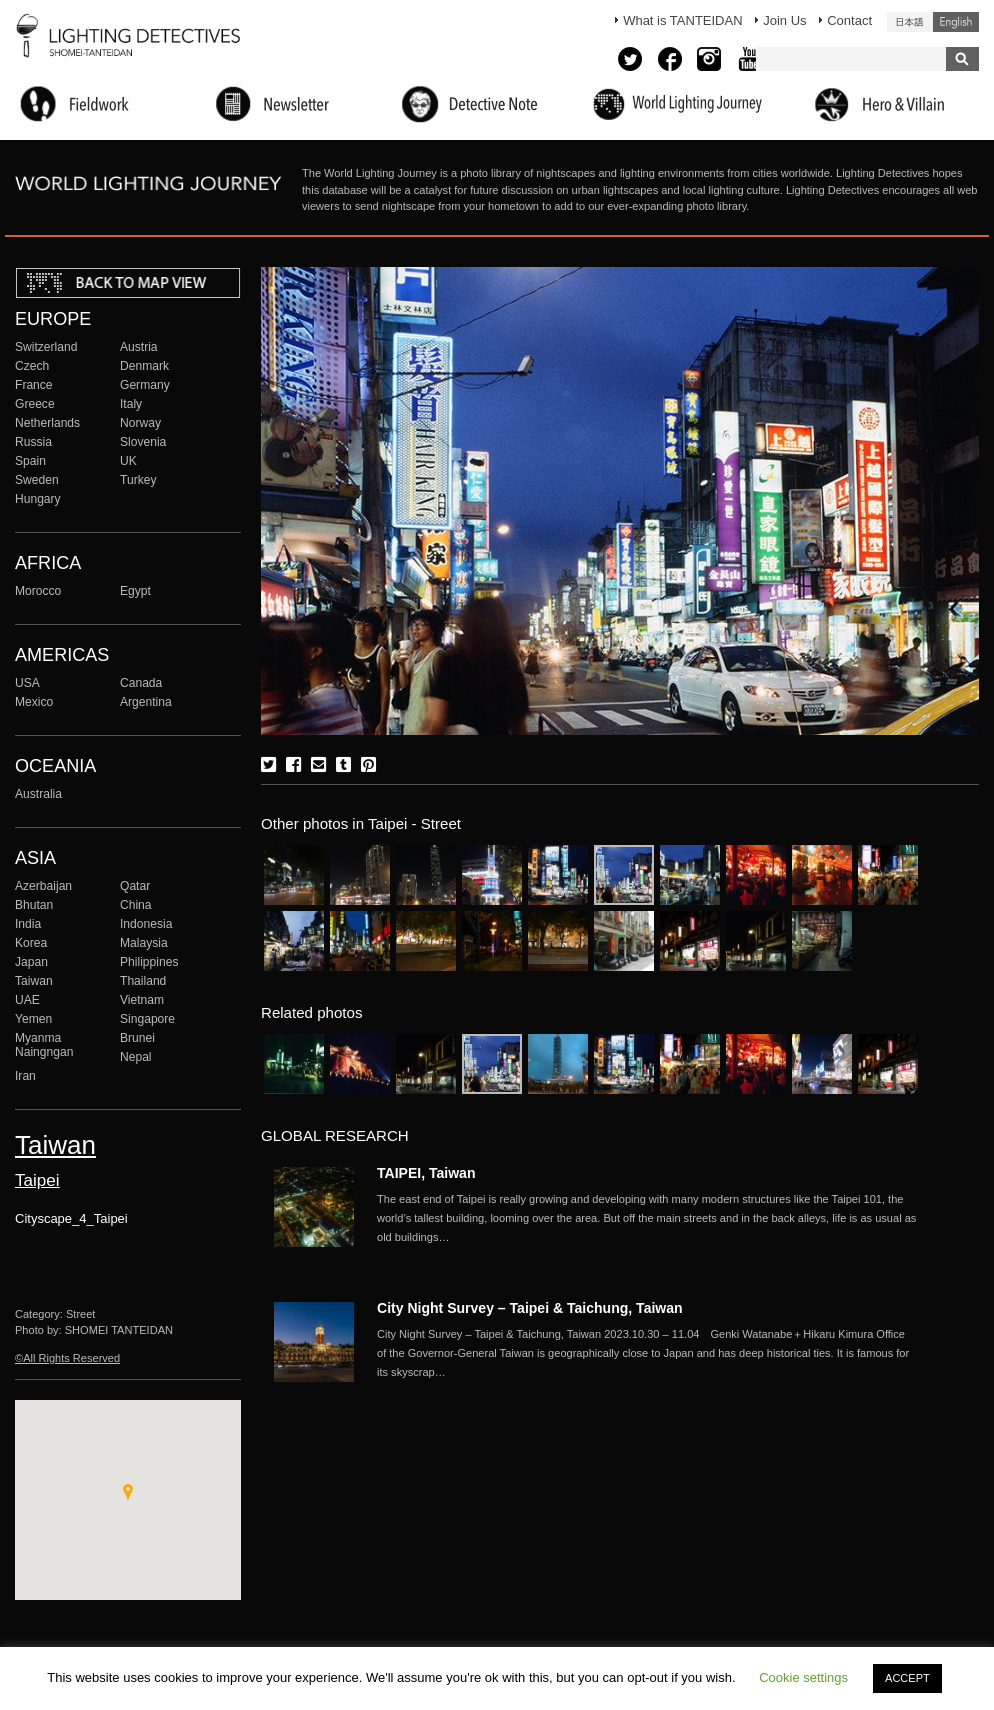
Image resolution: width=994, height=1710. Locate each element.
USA (27, 683)
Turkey (138, 480)
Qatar (135, 886)
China (136, 905)
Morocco (38, 591)
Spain (30, 461)
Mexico (34, 702)
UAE (27, 1000)
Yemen (33, 1019)
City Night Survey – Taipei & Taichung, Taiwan (530, 1308)
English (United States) (956, 22)
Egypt (135, 591)
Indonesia (146, 924)
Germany (145, 385)
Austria (139, 347)
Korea (31, 943)
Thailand (143, 981)
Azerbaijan (43, 886)
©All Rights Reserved (67, 1358)
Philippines (149, 962)
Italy (131, 404)
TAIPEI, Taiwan (426, 1173)
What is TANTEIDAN (682, 20)
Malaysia (144, 943)
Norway (140, 423)
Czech (32, 366)
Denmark (144, 366)
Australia (38, 794)
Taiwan (34, 981)
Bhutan (34, 905)
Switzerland (46, 347)
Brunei (137, 1038)
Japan (31, 962)
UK (128, 461)
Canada (141, 683)
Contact (849, 20)
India (28, 924)
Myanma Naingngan (44, 1045)
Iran (25, 1076)
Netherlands (47, 423)
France (34, 385)
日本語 (910, 22)
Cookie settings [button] (803, 1677)
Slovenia (143, 442)
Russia (33, 442)
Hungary (38, 499)
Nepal (136, 1057)
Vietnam (142, 1000)
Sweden (37, 480)
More (647, 1218)
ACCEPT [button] (907, 1678)
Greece (35, 404)
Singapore (147, 1019)
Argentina (146, 702)
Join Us (784, 20)
